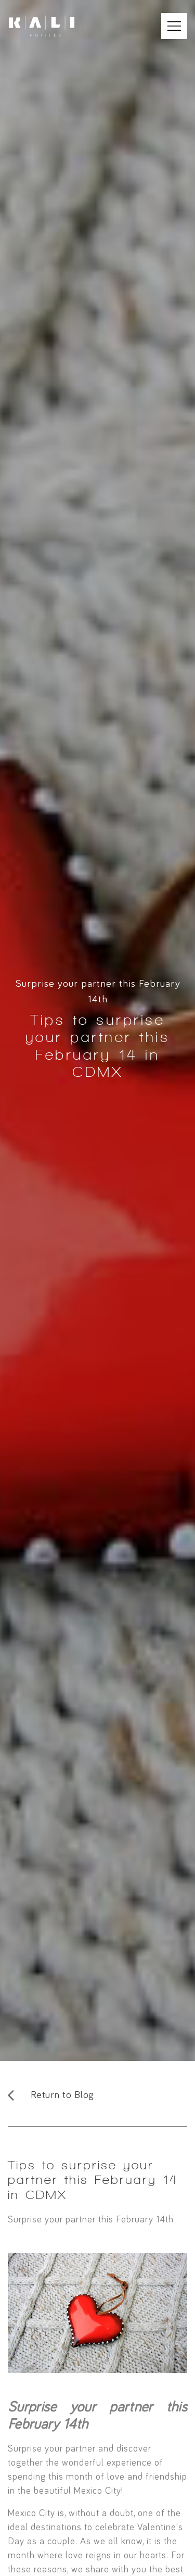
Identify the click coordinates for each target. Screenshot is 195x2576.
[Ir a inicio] (41, 26)
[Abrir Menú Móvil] (174, 26)
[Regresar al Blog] (97, 2095)
